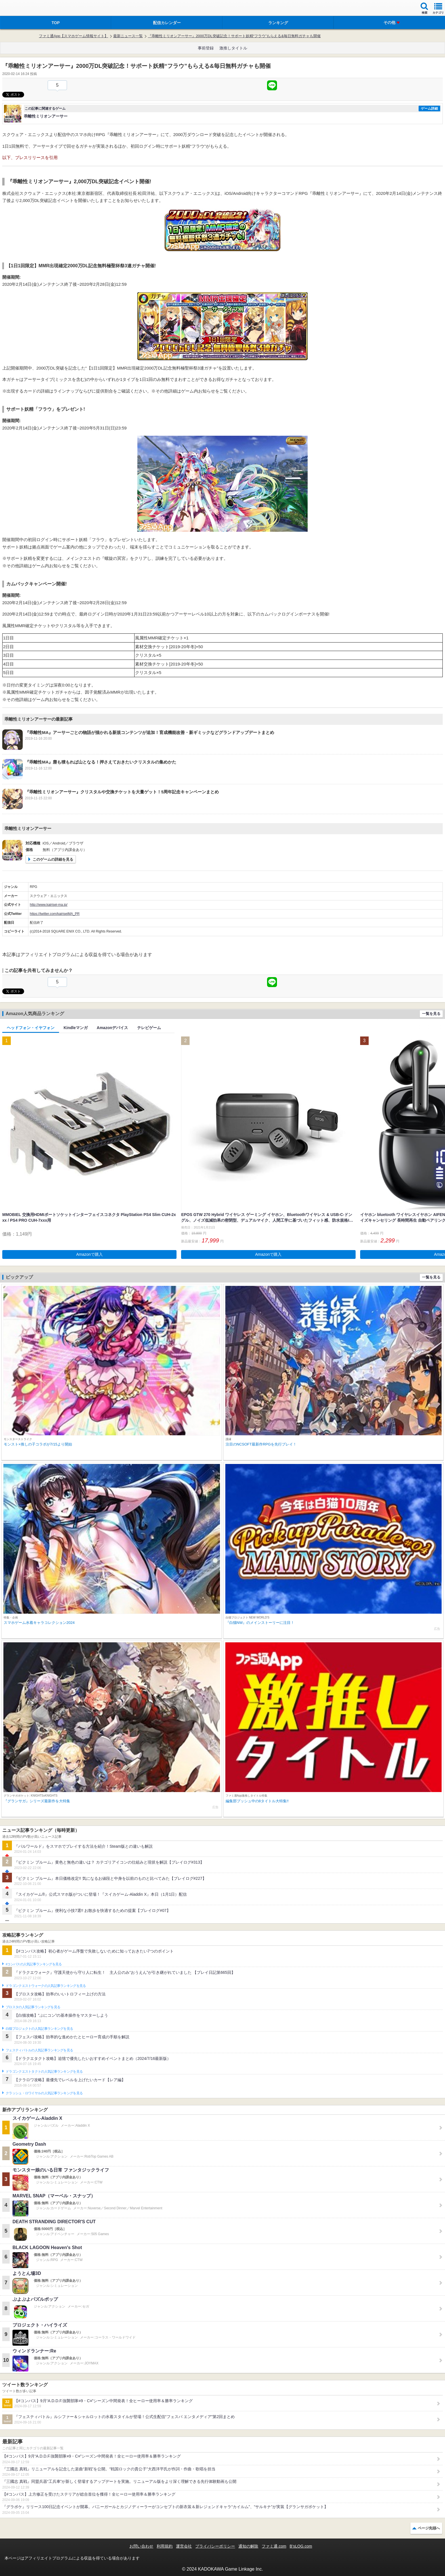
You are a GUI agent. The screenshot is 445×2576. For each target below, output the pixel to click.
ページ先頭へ (429, 2528)
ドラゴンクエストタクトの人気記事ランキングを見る (44, 2071)
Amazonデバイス (112, 1027)
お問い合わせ (141, 2546)
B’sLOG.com (301, 2546)
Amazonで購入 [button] (89, 1254)
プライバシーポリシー (215, 2546)
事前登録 (206, 48)
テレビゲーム (149, 1027)
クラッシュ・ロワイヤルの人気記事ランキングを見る (44, 2093)
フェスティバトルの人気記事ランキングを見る (39, 2050)
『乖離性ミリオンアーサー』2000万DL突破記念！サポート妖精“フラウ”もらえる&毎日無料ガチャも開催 (234, 36)
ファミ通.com (274, 2546)
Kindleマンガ (76, 1027)
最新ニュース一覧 (128, 36)
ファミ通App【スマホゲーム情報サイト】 (73, 36)
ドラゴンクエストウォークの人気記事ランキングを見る (46, 1985)
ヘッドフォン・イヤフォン (30, 1027)
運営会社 (184, 2546)
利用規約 (165, 2546)
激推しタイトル (233, 48)
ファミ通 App (21, 8)
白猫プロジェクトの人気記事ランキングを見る (39, 2028)
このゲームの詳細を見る (53, 859)
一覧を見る (431, 1013)
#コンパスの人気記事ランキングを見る (34, 1964)
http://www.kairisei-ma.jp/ (49, 905)
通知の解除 (248, 2546)
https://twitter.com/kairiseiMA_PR (54, 914)
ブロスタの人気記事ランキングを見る (33, 2007)
